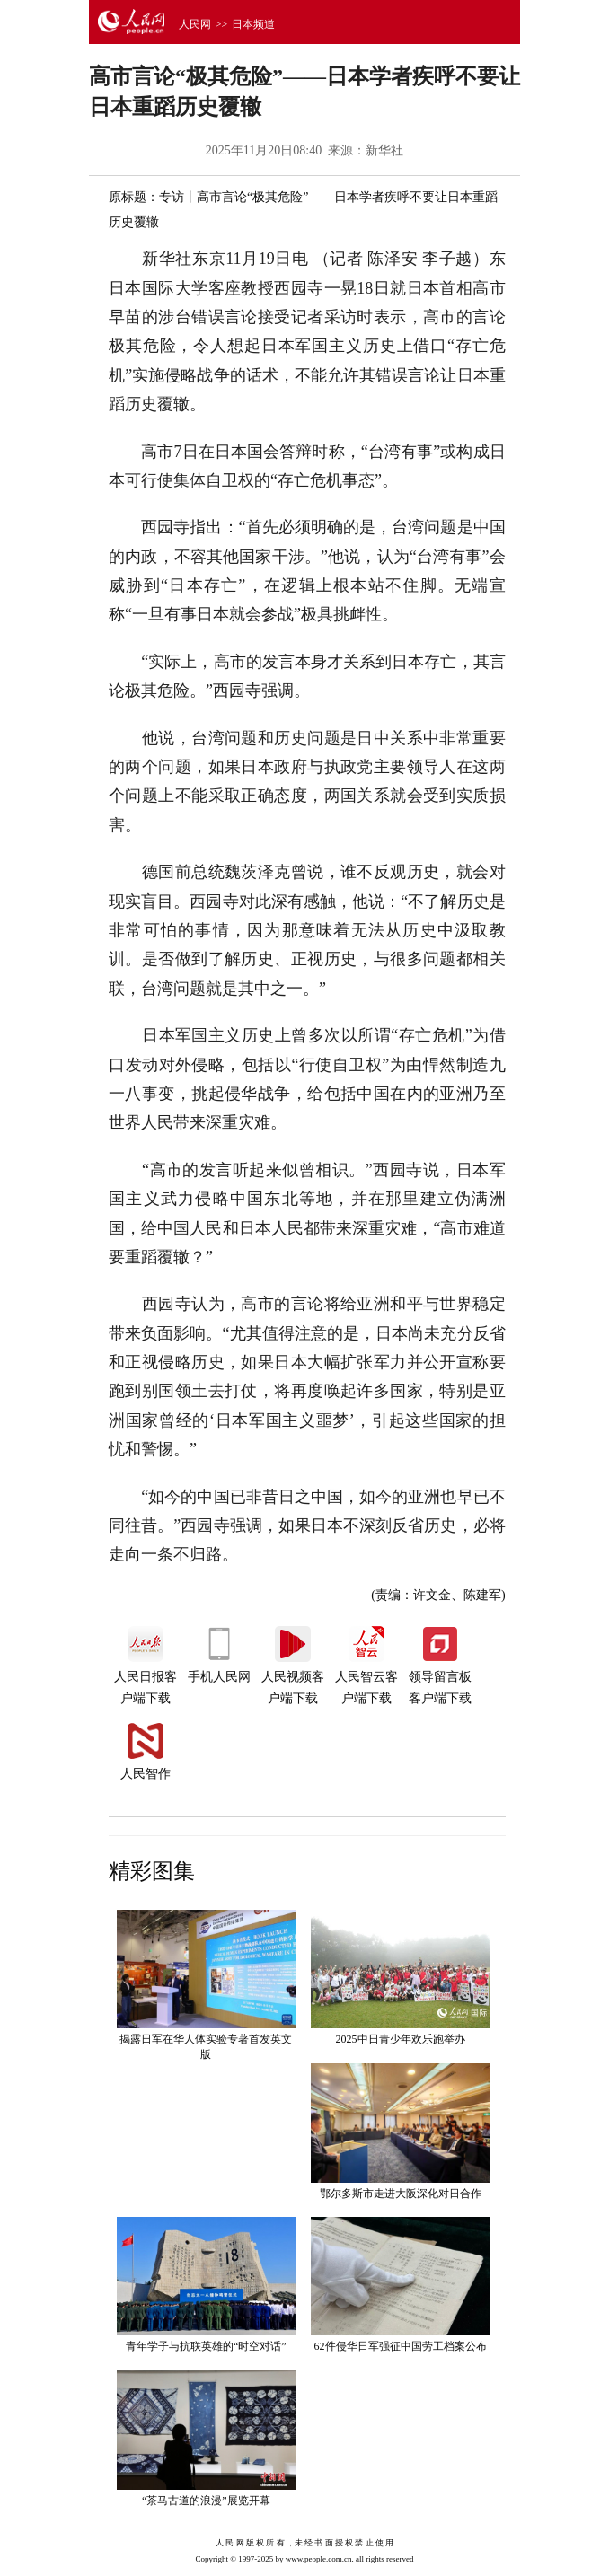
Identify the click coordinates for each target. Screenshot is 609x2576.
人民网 (195, 24)
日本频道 (253, 24)
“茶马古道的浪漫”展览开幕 (206, 2500)
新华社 (384, 150)
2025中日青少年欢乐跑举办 (400, 2039)
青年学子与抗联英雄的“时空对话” (206, 2346)
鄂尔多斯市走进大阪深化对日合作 (400, 2193)
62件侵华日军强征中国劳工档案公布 (400, 2346)
